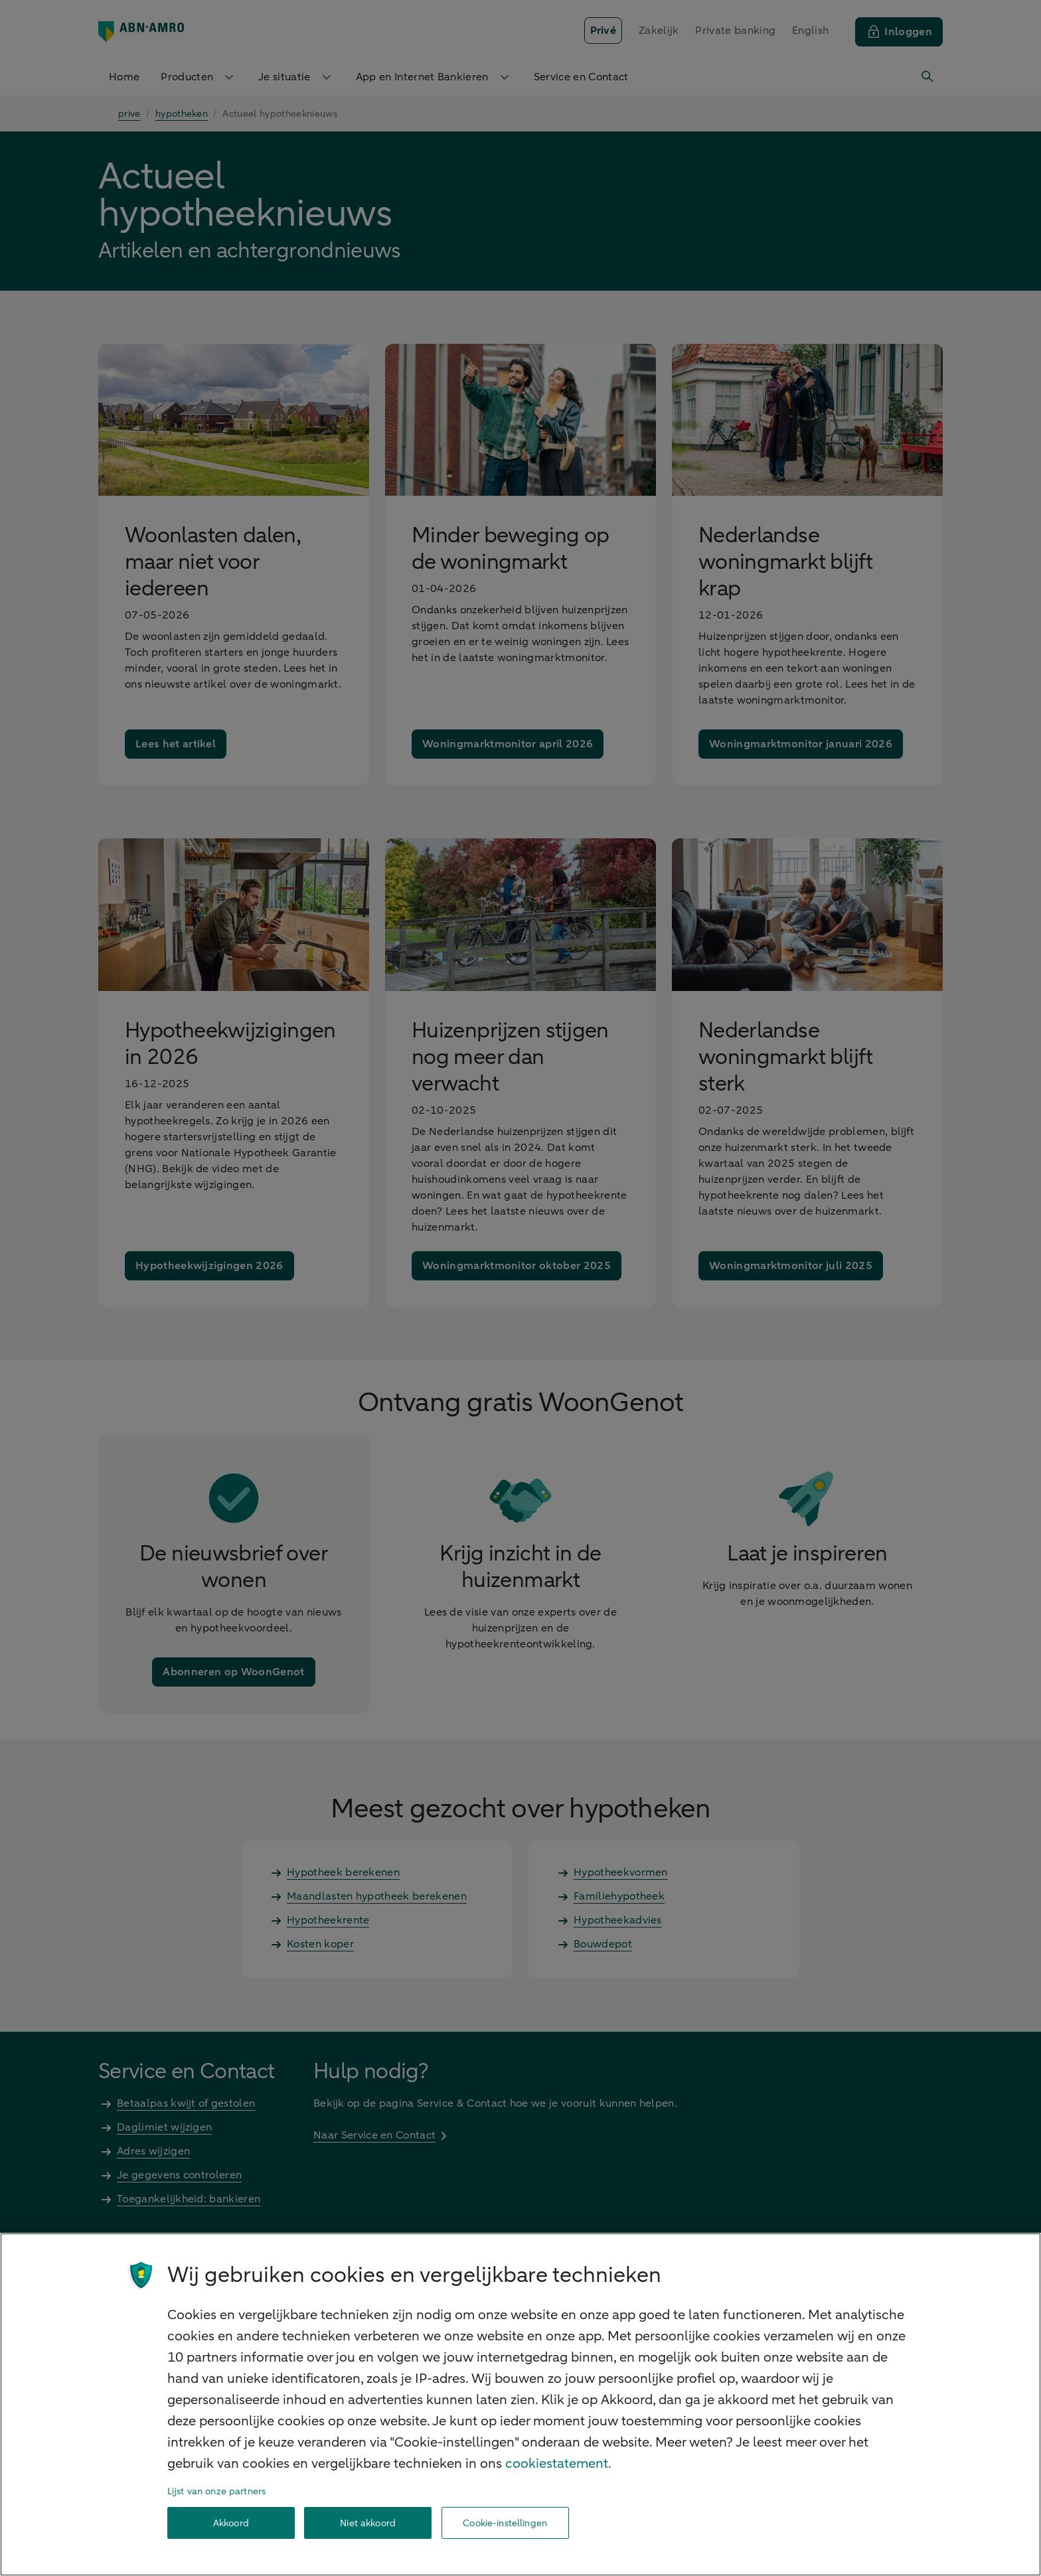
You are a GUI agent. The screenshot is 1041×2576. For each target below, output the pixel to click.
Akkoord (231, 2523)
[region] (520, 2404)
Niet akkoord (368, 2523)
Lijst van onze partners (216, 2491)
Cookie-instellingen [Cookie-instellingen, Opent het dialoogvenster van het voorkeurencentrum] (505, 2523)
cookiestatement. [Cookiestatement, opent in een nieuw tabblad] (558, 2463)
